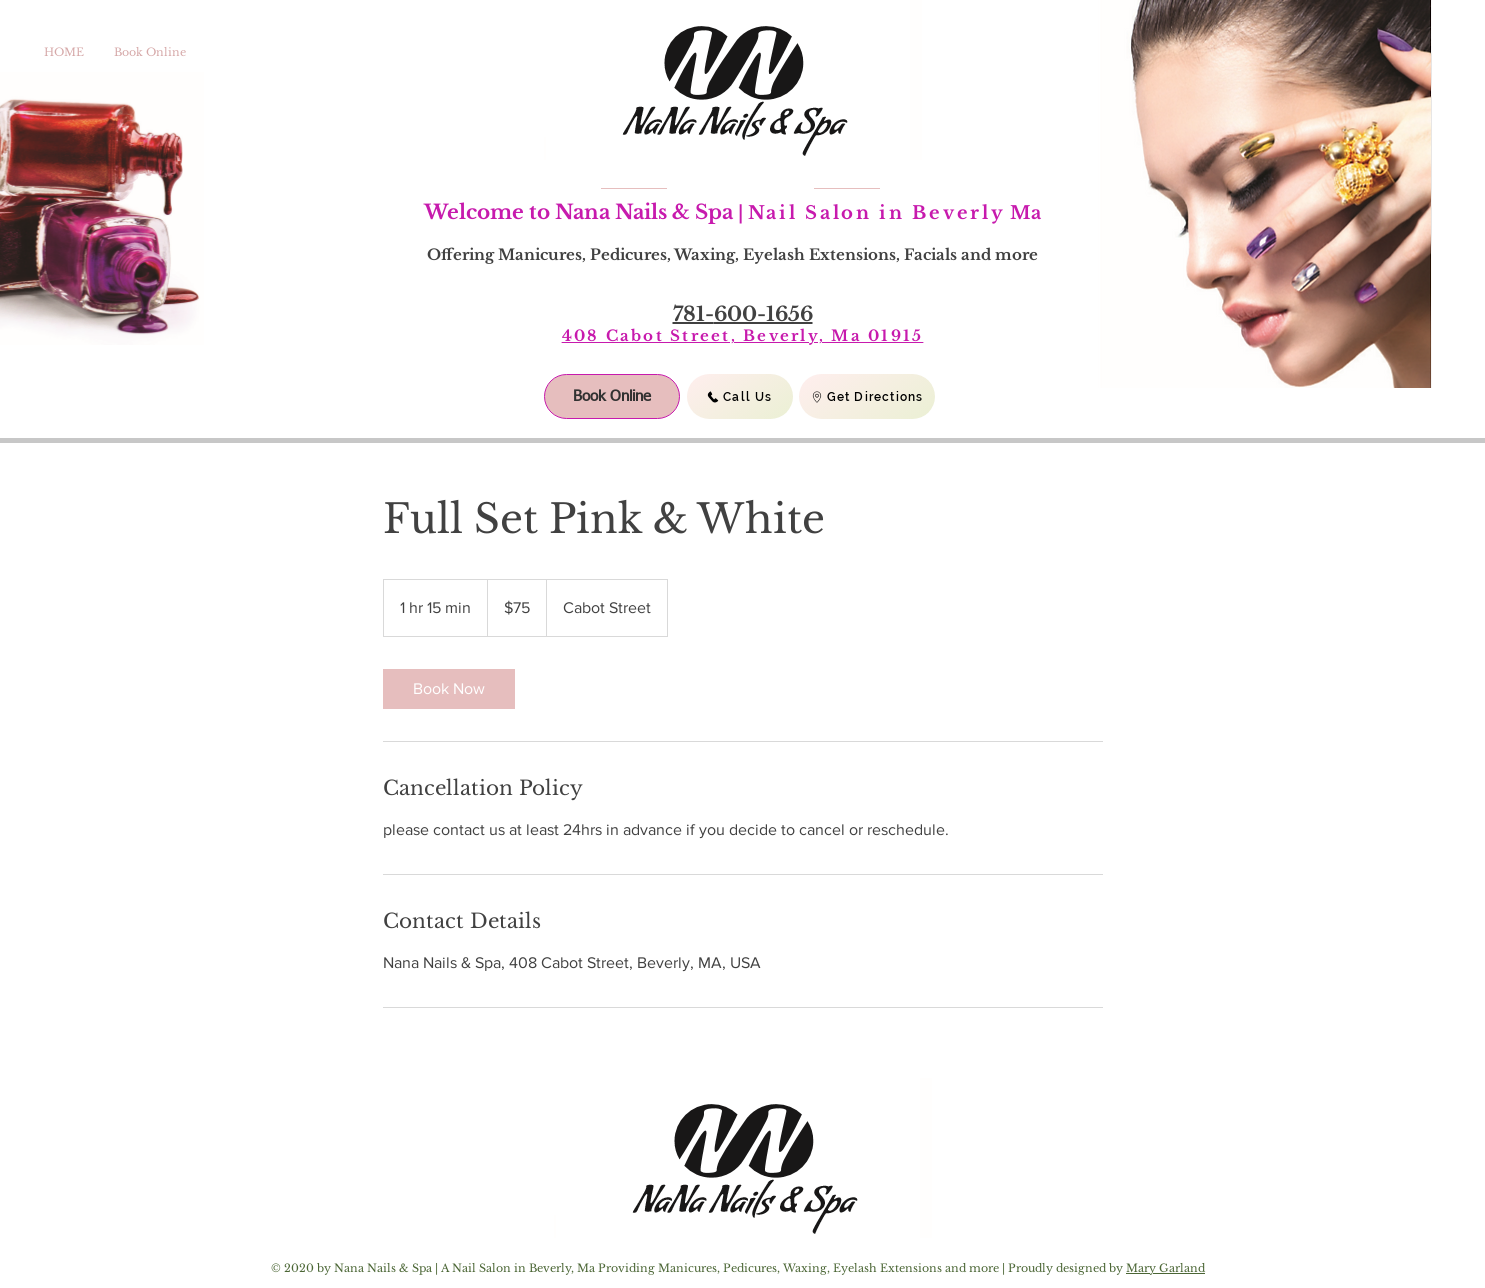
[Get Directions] (867, 396)
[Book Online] (612, 396)
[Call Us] (740, 396)
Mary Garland (1165, 1268)
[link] (449, 689)
